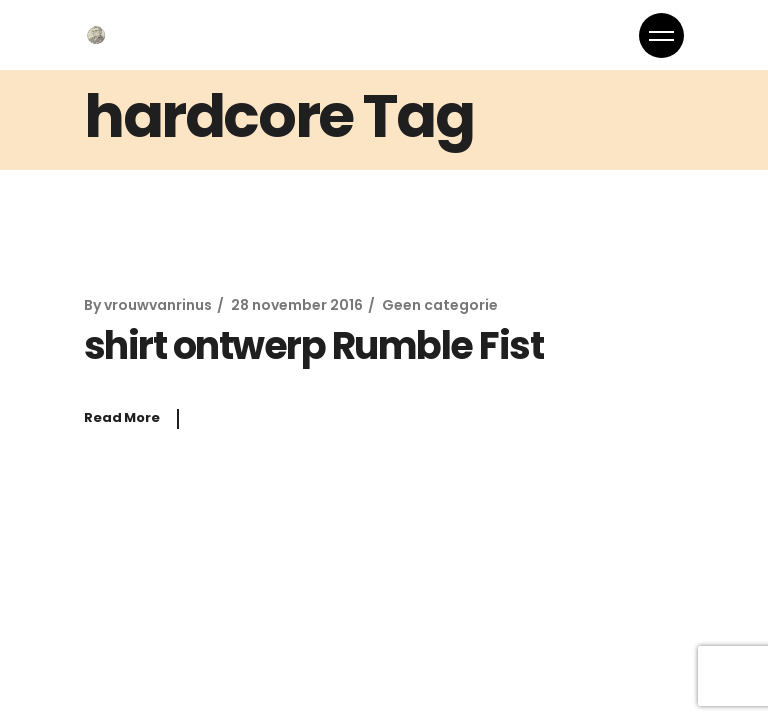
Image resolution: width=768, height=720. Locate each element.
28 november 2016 (297, 305)
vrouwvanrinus (158, 305)
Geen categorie (440, 305)
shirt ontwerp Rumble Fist (313, 345)
